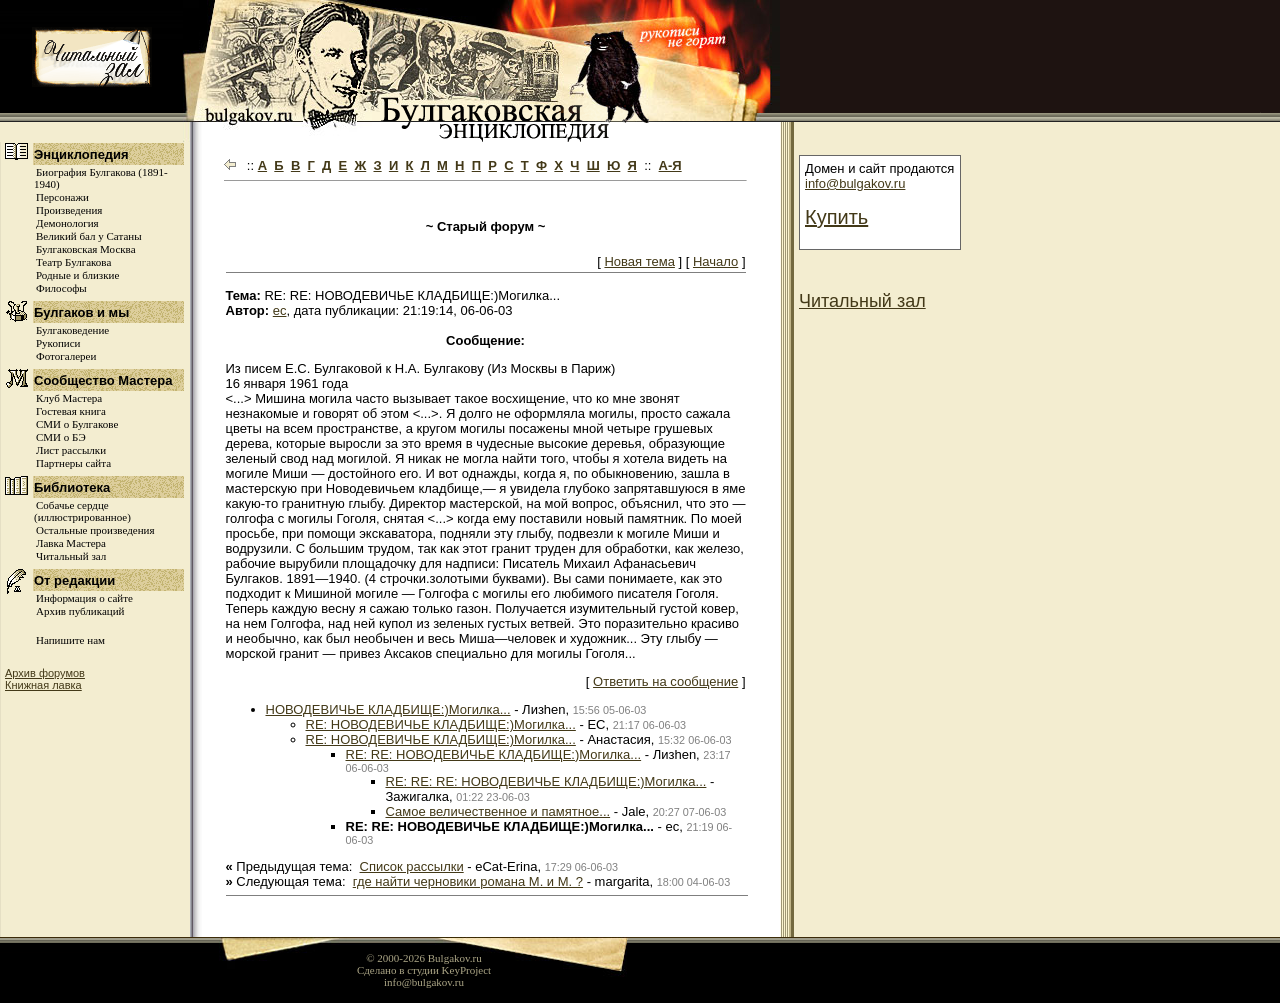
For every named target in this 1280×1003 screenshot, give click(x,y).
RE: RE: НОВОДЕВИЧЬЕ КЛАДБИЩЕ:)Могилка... (494, 754)
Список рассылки (412, 866)
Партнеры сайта (73, 463)
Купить (836, 217)
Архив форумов (45, 673)
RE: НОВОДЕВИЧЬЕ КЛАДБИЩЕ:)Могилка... (441, 724)
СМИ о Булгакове (77, 424)
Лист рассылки (71, 450)
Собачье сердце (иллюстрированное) (82, 511)
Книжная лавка (43, 685)
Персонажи (62, 197)
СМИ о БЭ (61, 437)
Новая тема (639, 261)
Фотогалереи (66, 356)
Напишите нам (70, 640)
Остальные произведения (95, 530)
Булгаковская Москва (86, 249)
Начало (715, 261)
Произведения (69, 210)
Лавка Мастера (71, 543)
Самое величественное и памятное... (498, 811)
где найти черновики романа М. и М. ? (468, 881)
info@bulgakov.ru (855, 183)
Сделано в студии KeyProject (424, 970)
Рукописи (58, 343)
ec (280, 310)
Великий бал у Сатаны (89, 236)
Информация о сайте (84, 598)
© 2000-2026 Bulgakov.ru (424, 958)
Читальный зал (71, 556)
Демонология (67, 223)
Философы (61, 288)
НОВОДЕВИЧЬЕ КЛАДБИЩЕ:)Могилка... (388, 709)
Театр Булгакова (73, 262)
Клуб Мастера (69, 398)
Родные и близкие (77, 275)
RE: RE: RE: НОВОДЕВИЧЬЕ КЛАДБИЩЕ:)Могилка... (546, 781)
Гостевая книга (71, 411)
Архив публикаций (80, 611)
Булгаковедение (72, 330)
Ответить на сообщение (665, 681)
